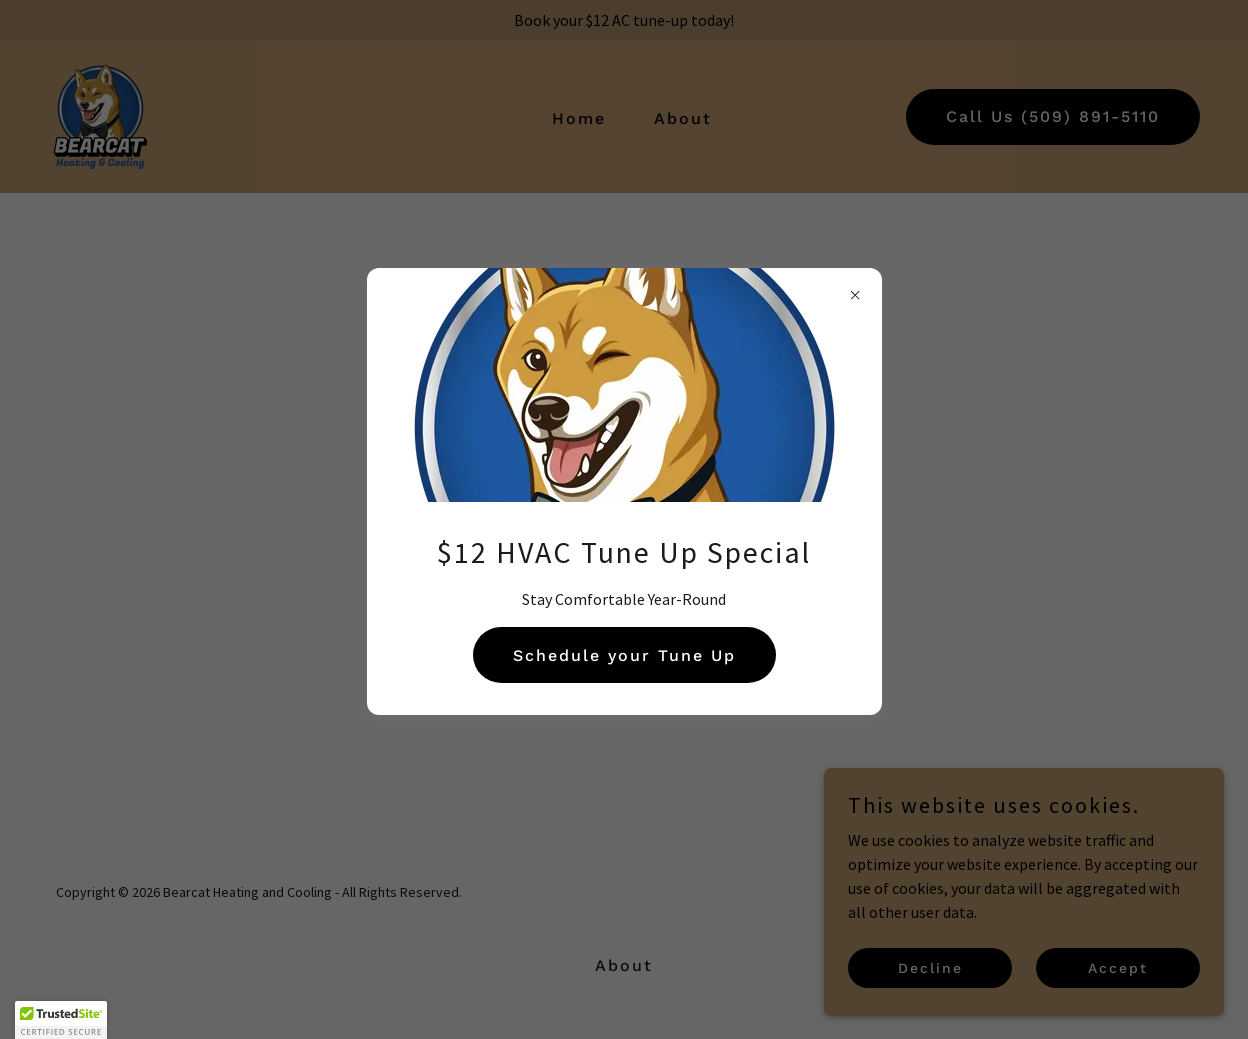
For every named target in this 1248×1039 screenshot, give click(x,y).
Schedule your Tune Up (624, 655)
